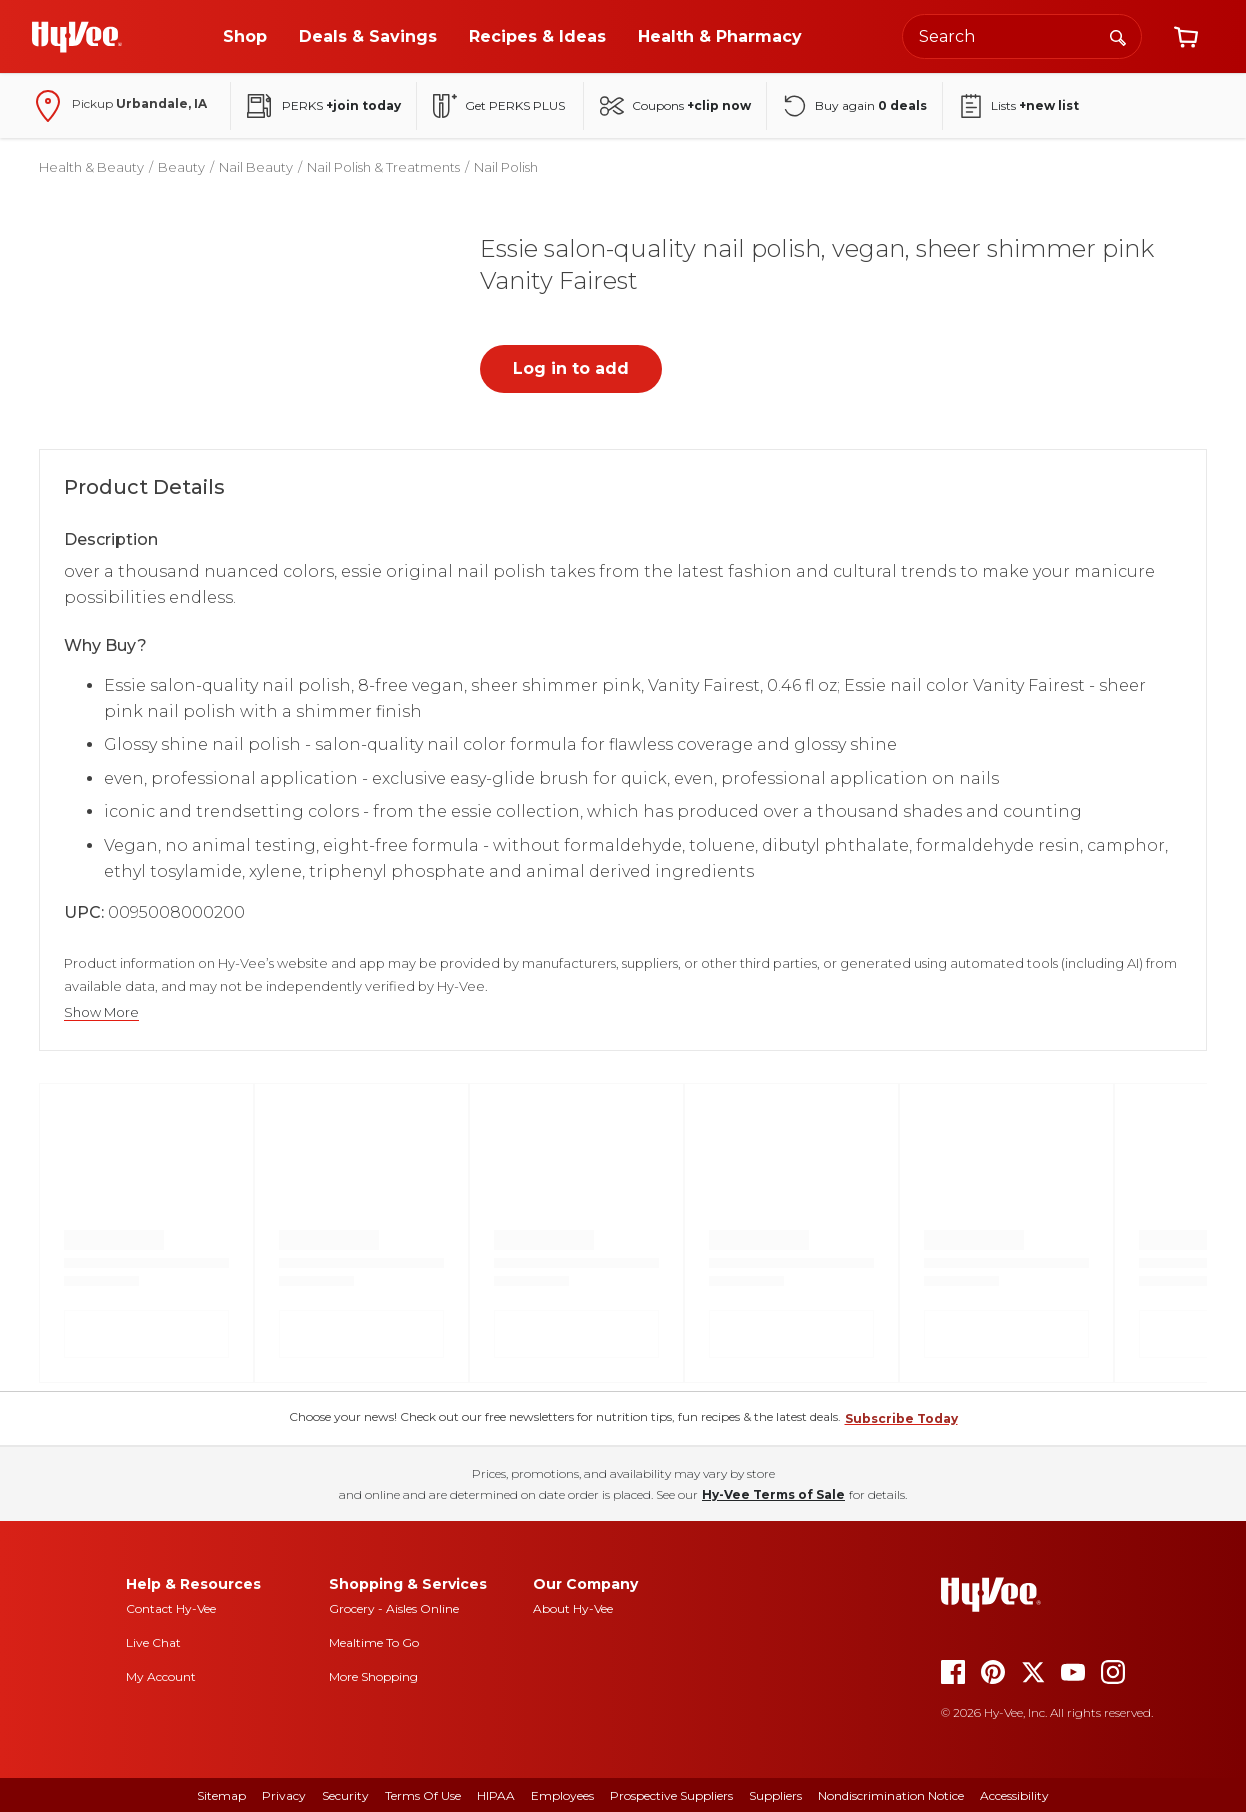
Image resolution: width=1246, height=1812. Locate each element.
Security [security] (345, 1795)
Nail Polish (506, 167)
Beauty (181, 167)
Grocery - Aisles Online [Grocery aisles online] (394, 1608)
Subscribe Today (901, 1418)
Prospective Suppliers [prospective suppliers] (671, 1795)
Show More (101, 1012)
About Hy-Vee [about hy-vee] (573, 1608)
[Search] (1118, 36)
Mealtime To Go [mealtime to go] (374, 1642)
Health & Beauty (91, 167)
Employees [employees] (562, 1795)
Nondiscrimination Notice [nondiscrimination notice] (891, 1795)
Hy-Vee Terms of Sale (773, 1494)
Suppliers (775, 1795)
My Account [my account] (161, 1676)
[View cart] (1186, 37)
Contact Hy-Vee (171, 1608)
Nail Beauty (256, 167)
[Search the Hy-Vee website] (1022, 36)
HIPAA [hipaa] (496, 1795)
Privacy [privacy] (284, 1795)
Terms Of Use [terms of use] (423, 1795)
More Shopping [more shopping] (373, 1676)
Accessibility (1014, 1795)
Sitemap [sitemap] (221, 1795)
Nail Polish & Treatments (383, 167)
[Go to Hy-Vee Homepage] (77, 37)
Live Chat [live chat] (153, 1642)
